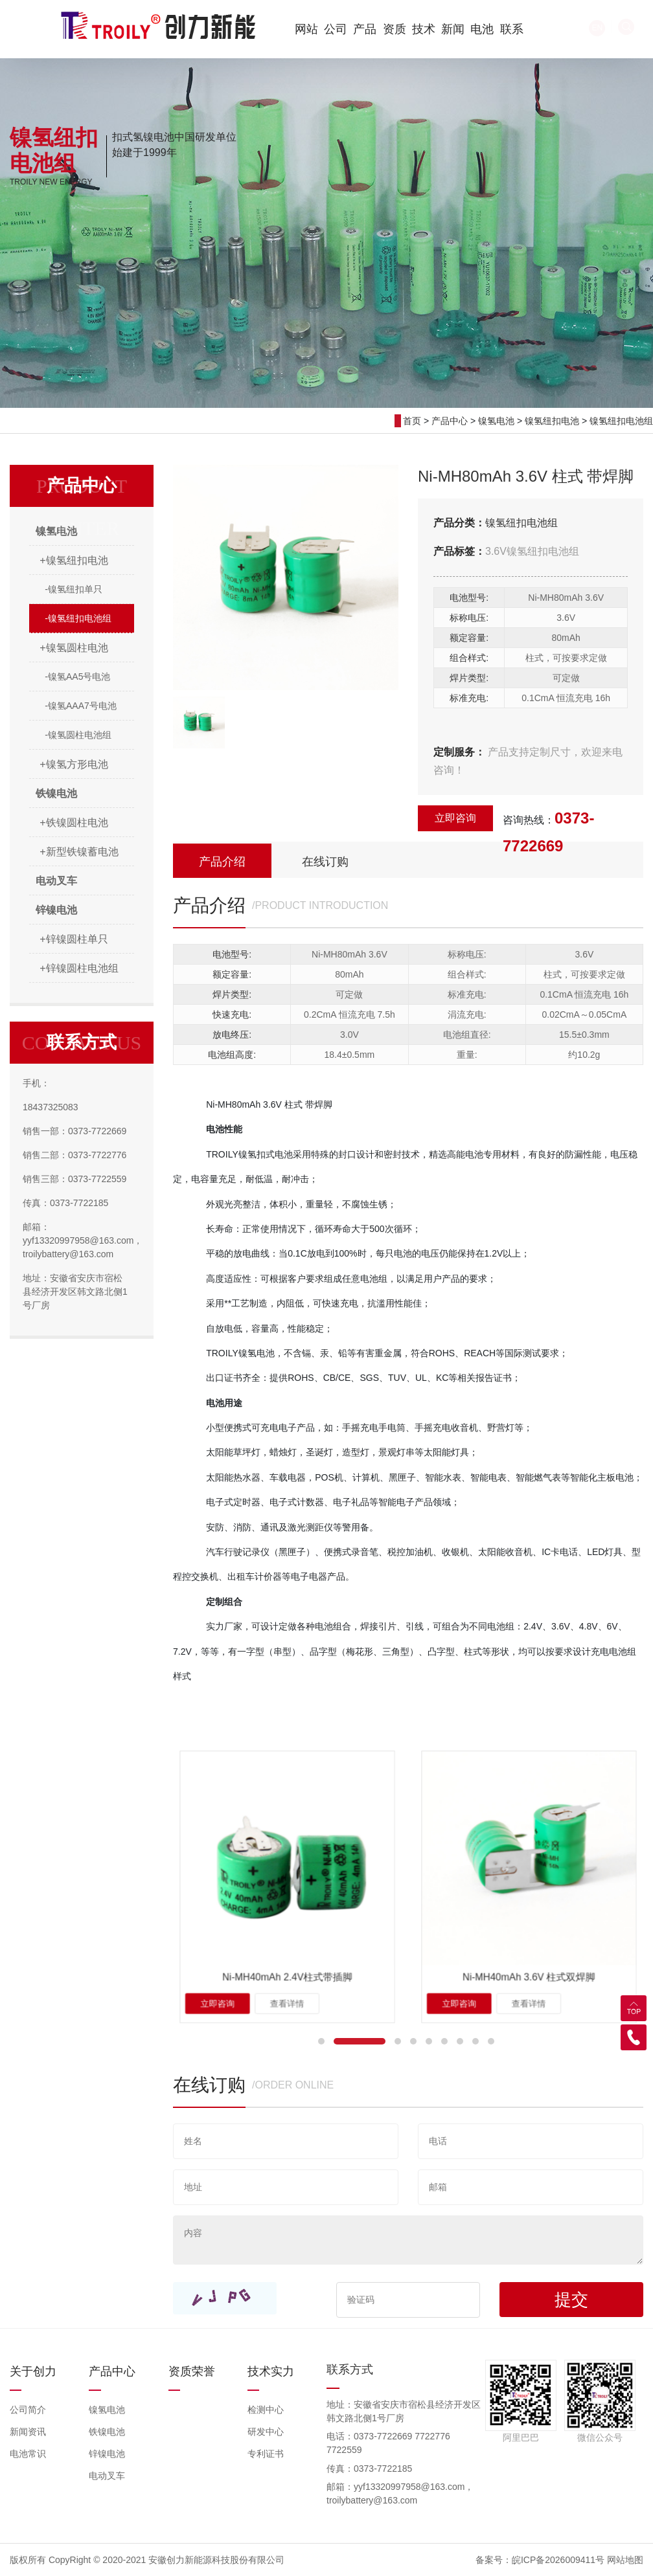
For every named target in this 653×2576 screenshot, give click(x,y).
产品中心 (449, 421)
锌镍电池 (107, 2453)
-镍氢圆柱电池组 (78, 735)
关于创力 (33, 2371)
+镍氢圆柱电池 (74, 647)
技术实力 (270, 2371)
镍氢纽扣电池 (552, 421)
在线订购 (325, 861)
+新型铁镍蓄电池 (79, 851)
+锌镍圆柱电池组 (79, 968)
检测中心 (265, 2409)
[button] (321, 2041)
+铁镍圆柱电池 (74, 822)
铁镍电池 (107, 2431)
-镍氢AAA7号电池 (80, 705)
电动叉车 (107, 2475)
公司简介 (28, 2409)
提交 (571, 2299)
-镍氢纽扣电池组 (78, 618)
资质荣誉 (191, 2371)
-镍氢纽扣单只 (73, 589)
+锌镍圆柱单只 (74, 939)
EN (541, 27)
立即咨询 (455, 817)
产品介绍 (222, 861)
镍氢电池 (496, 421)
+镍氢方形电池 (74, 764)
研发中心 (265, 2431)
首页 (412, 421)
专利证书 (265, 2453)
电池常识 (28, 2453)
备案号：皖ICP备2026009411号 (539, 2560)
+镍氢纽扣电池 (74, 560)
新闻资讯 (28, 2431)
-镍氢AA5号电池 (77, 676)
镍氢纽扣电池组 (621, 421)
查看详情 (287, 1943)
